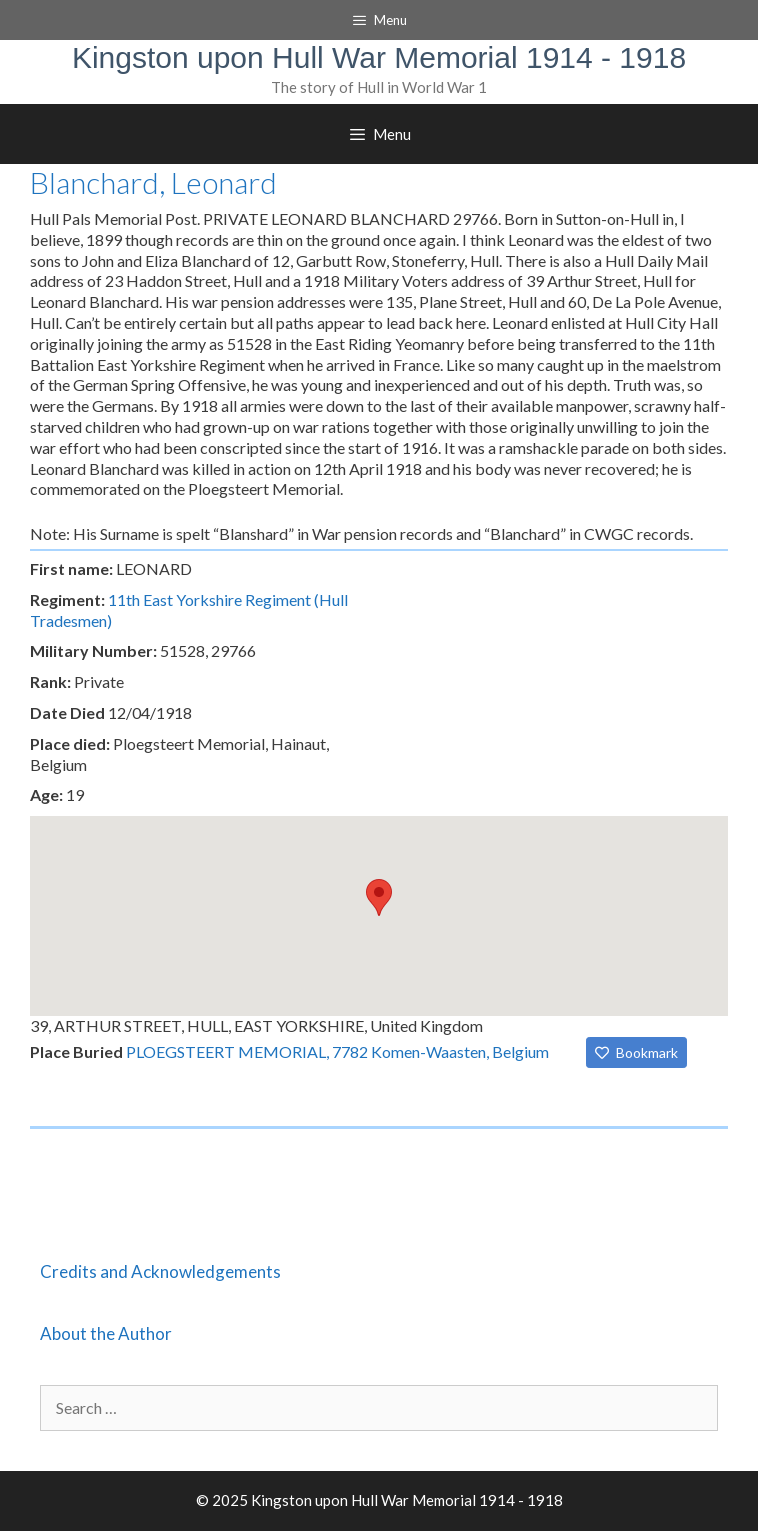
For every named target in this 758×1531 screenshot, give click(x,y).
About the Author (106, 1333)
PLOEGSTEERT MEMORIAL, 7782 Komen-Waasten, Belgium (337, 1051)
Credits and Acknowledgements (160, 1271)
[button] (379, 897)
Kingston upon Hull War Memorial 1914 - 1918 (379, 57)
